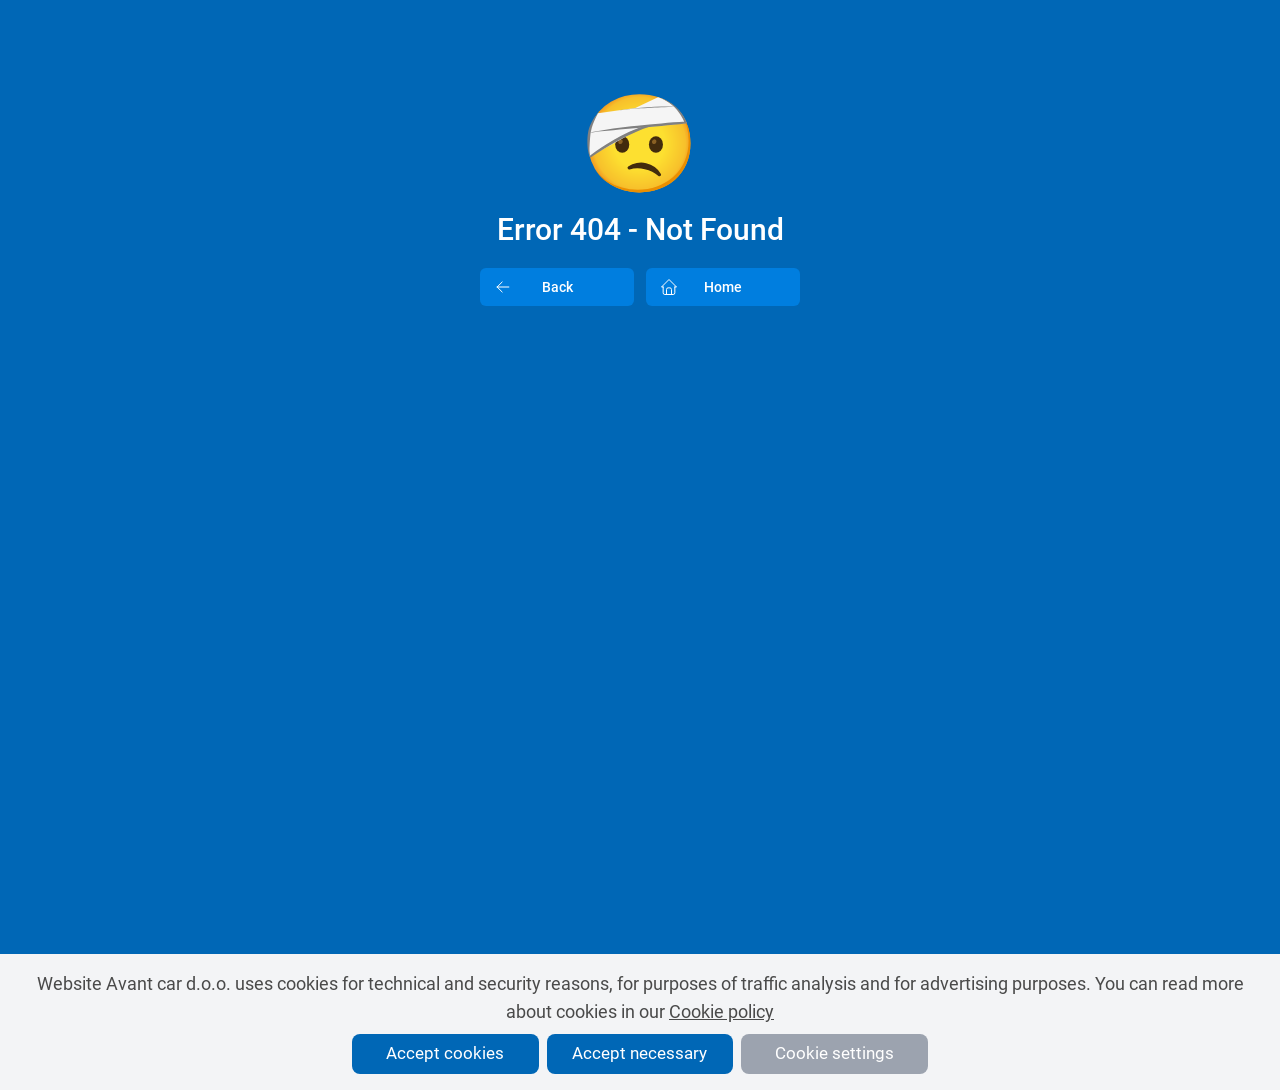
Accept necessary (639, 1053)
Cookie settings (834, 1053)
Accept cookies (445, 1053)
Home (694, 287)
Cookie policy (721, 1011)
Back (527, 287)
